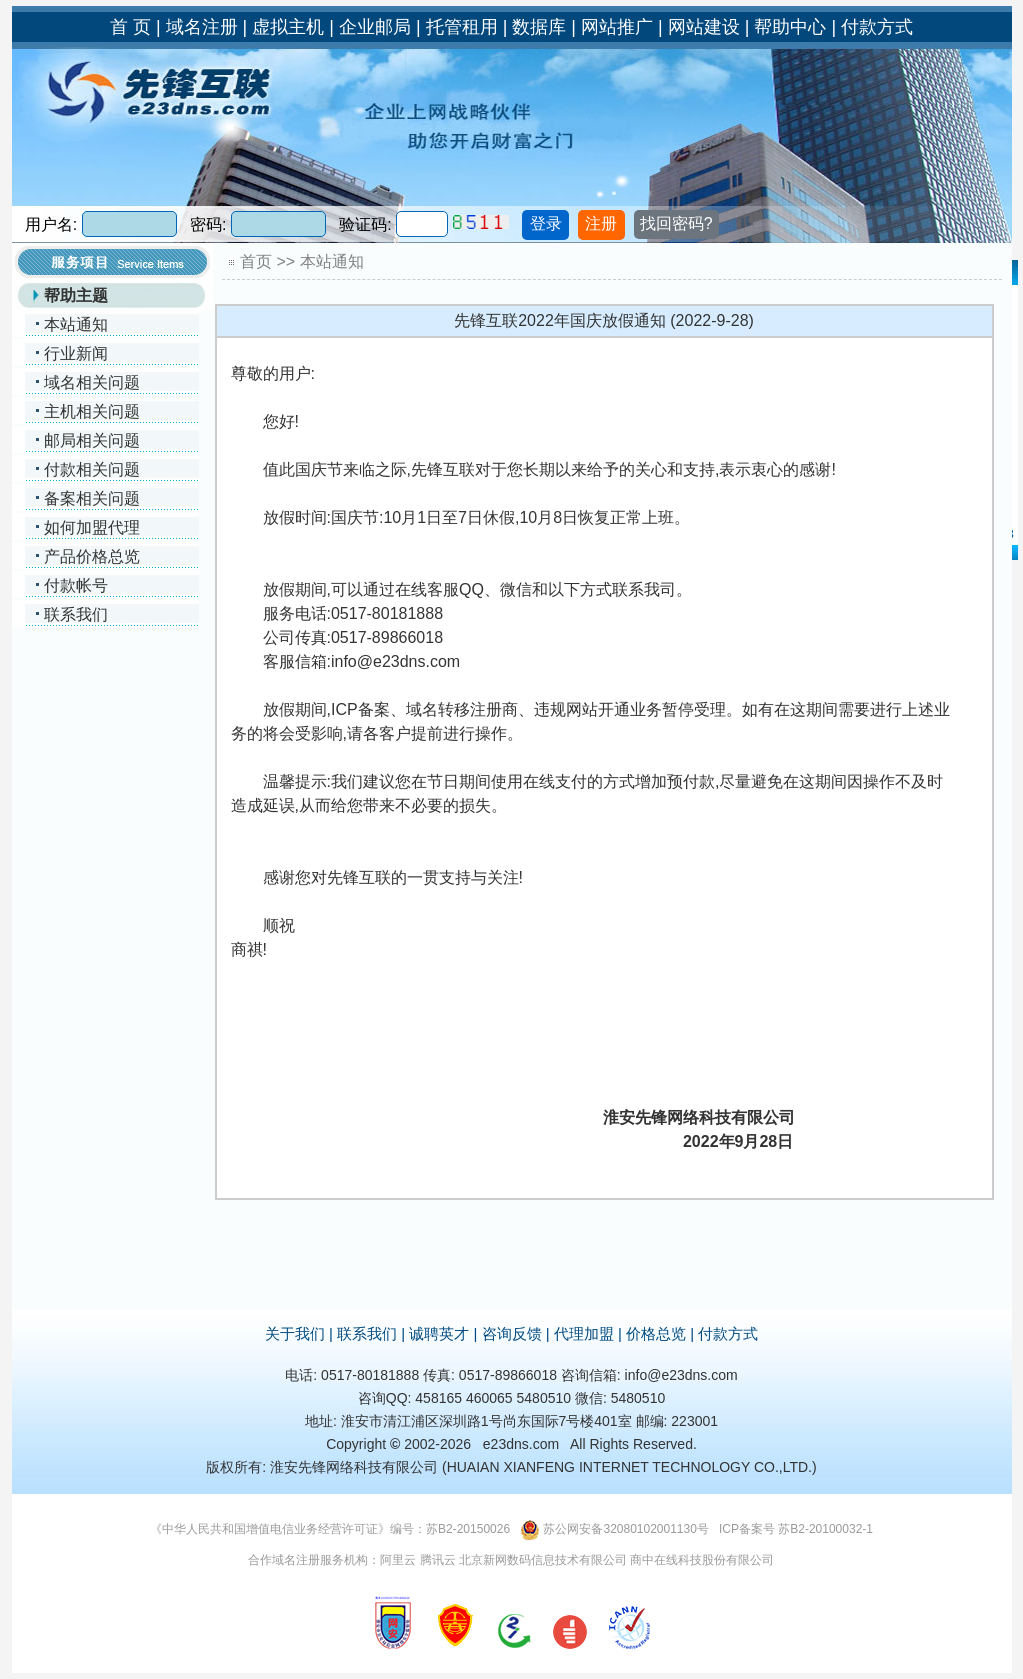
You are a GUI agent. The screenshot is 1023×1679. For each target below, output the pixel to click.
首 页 (130, 27)
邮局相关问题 (92, 440)
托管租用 (462, 27)
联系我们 (76, 614)
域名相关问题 (92, 382)
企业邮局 (375, 27)
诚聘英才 (439, 1333)
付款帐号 (76, 585)
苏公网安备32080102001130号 (625, 1529)
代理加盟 (584, 1333)
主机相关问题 (92, 411)
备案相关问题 (92, 498)
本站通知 (76, 324)
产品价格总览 (92, 556)
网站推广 (617, 27)
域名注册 (202, 27)
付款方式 (877, 27)
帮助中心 (790, 27)
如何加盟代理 (92, 527)
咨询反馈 (512, 1333)
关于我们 (295, 1333)
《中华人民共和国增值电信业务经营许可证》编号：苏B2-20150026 (330, 1529)
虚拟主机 (288, 27)
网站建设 (704, 27)
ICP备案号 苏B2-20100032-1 (796, 1529)
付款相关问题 (92, 469)
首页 (256, 261)
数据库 (539, 27)
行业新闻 (76, 353)
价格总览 (656, 1333)
